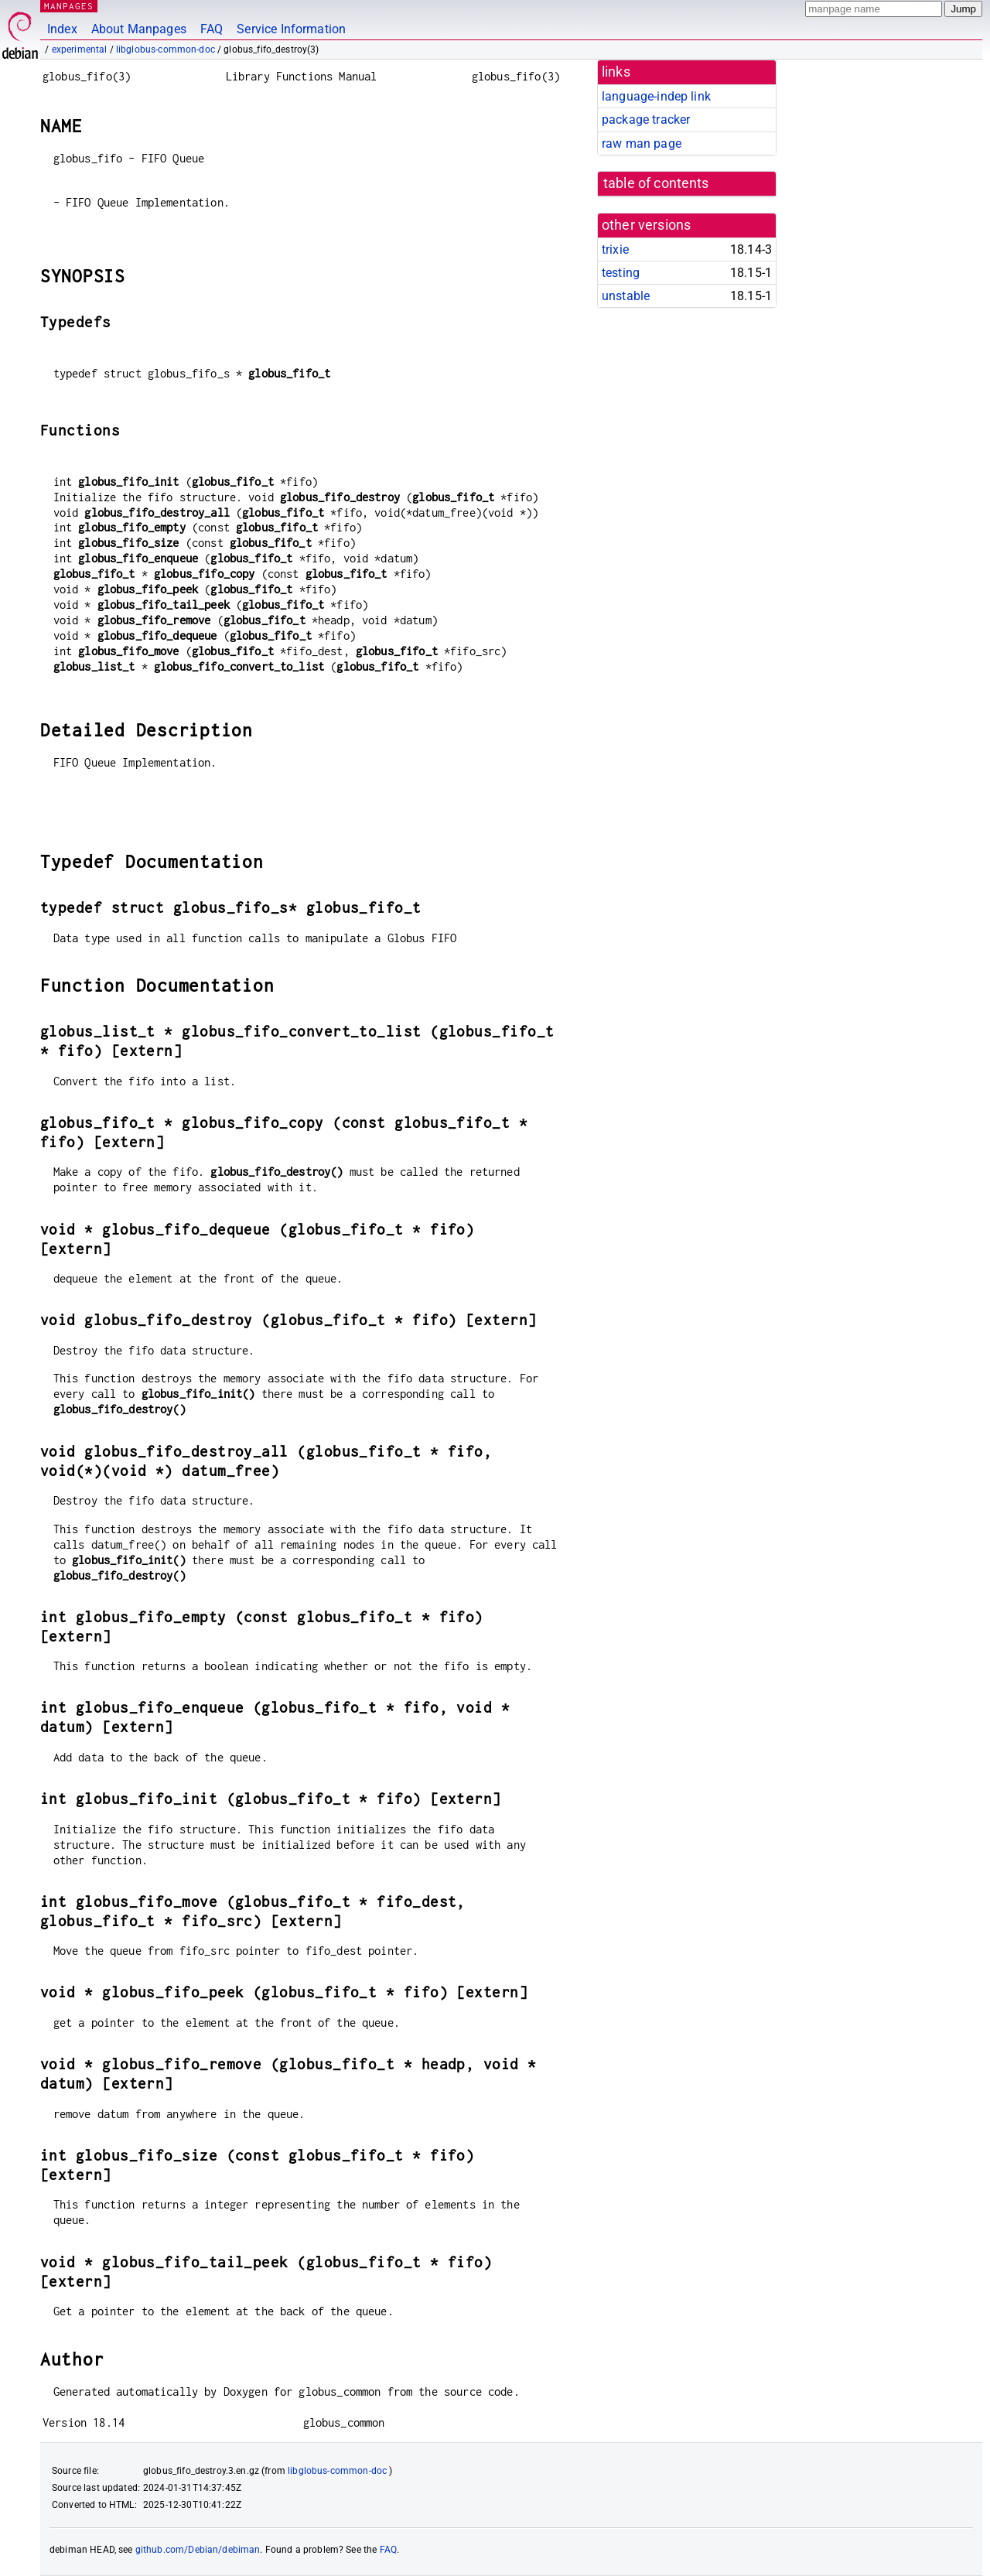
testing (621, 272)
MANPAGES (69, 6)
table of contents (656, 183)
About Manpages (138, 29)
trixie (615, 249)
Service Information (291, 29)
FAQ (211, 29)
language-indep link (656, 96)
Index (62, 29)
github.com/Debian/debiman (198, 2549)
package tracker (646, 119)
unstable (626, 296)
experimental (80, 49)
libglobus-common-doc (165, 49)
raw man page (641, 143)
